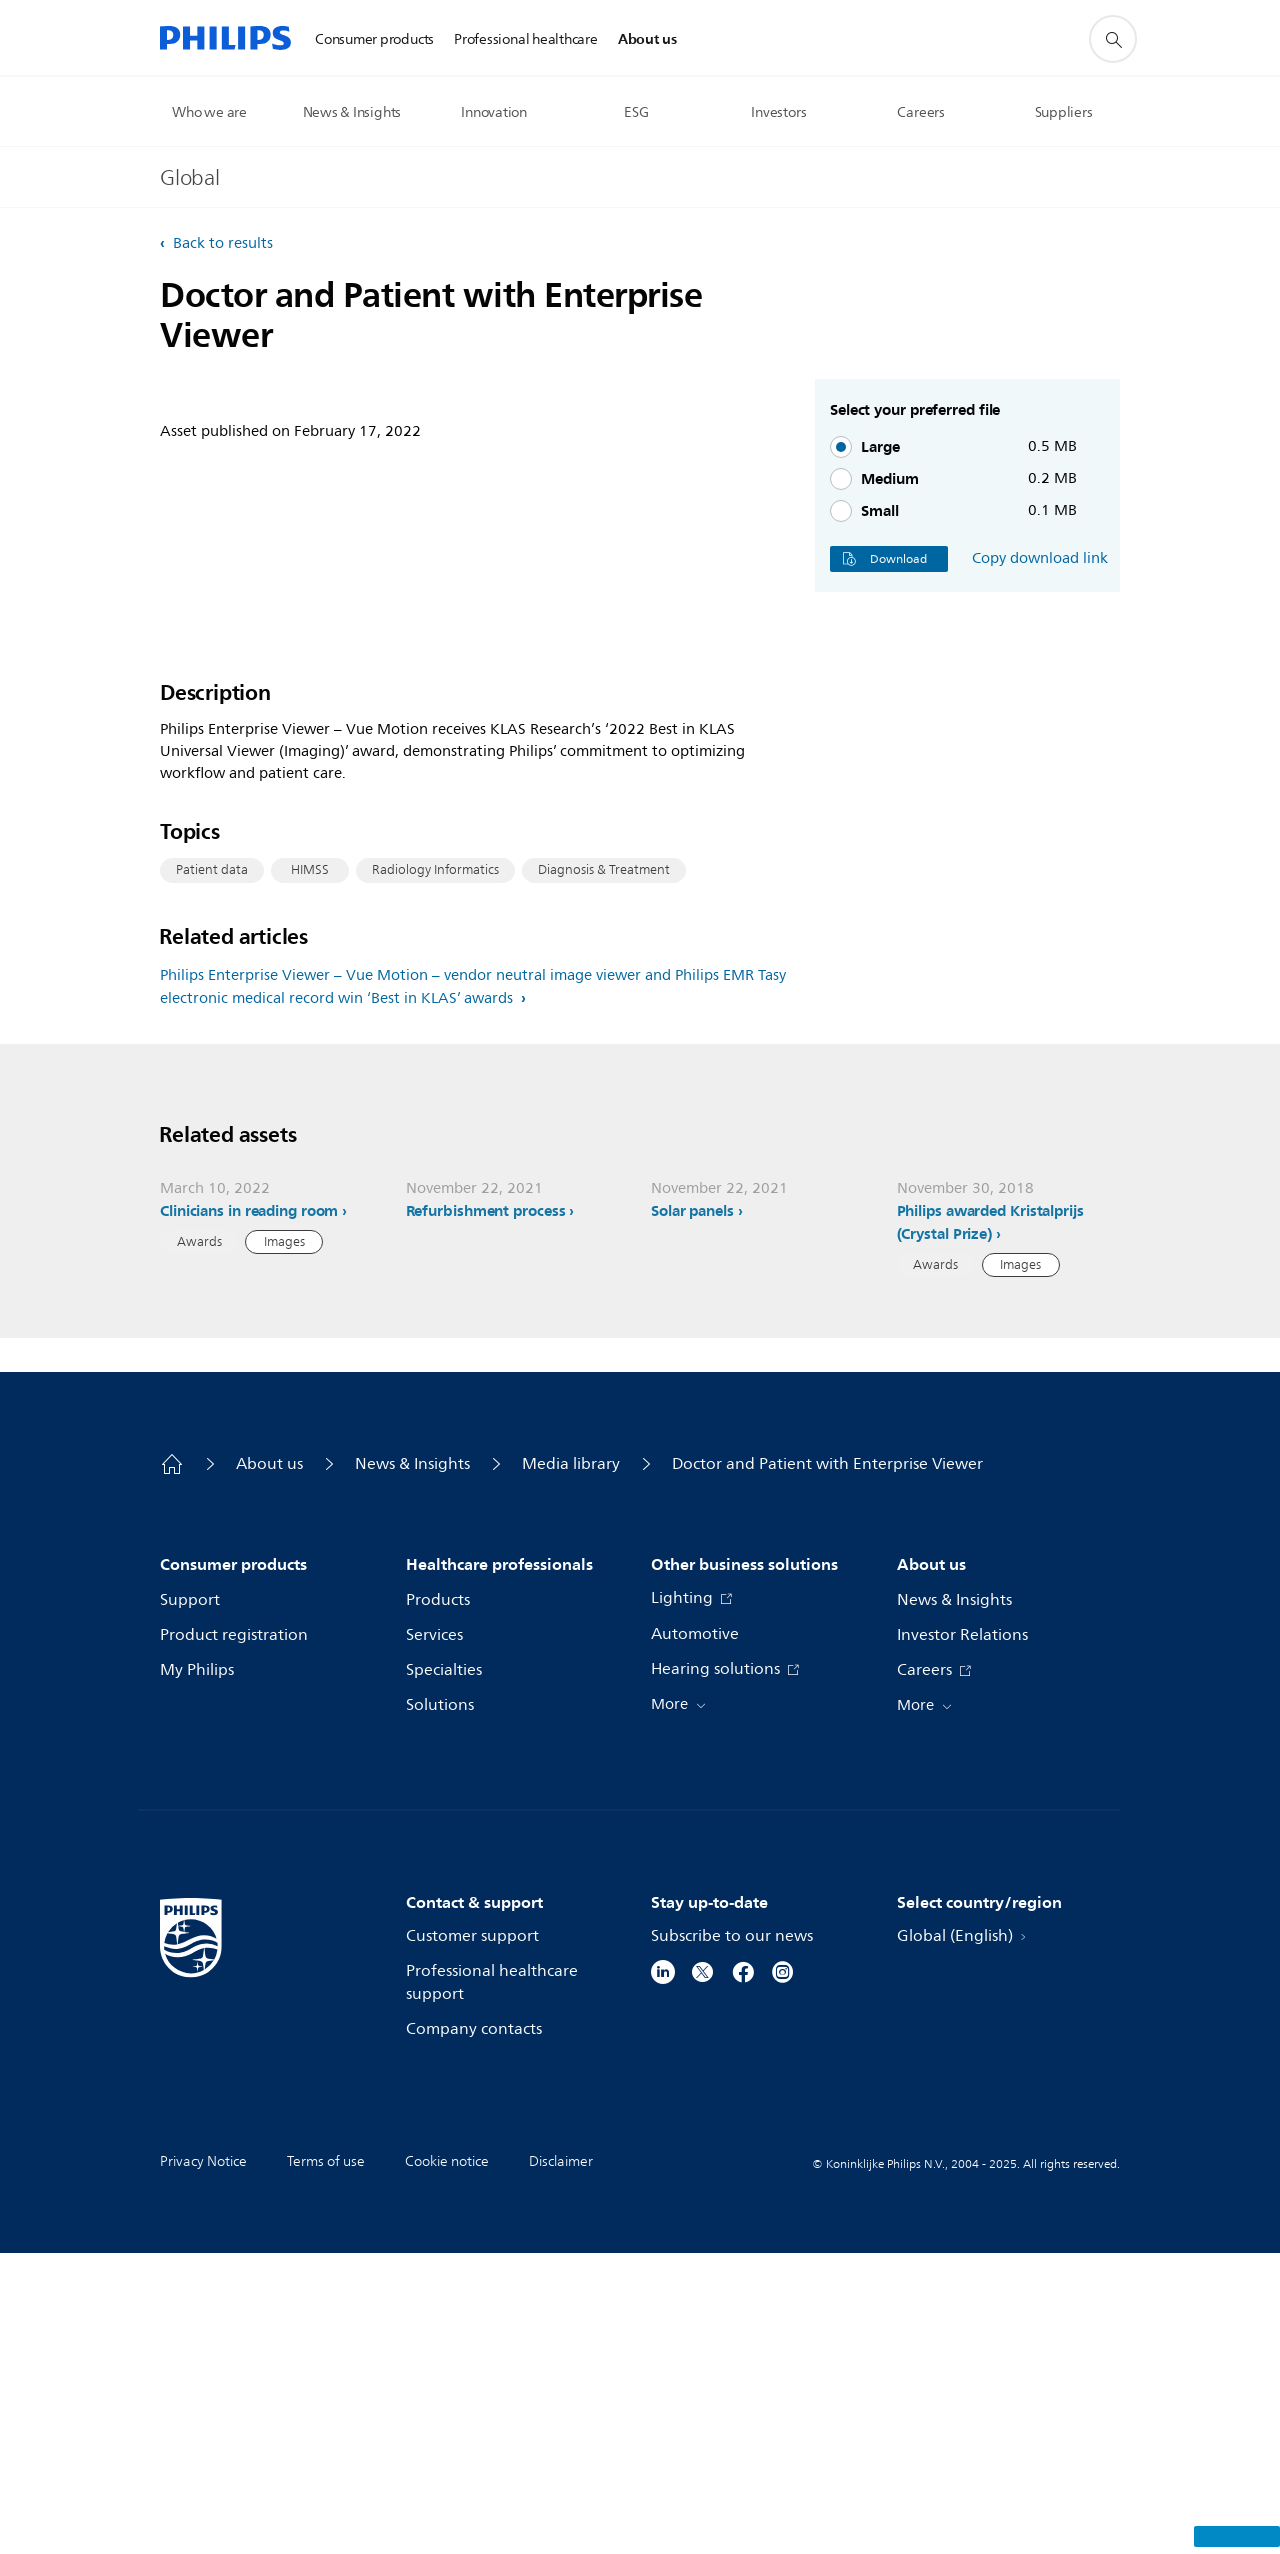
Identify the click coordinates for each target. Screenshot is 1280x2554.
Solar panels (692, 1511)
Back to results (221, 243)
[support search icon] (1113, 39)
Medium (890, 479)
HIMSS (310, 1067)
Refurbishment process (486, 1511)
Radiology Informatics (435, 1067)
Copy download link (1040, 559)
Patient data (212, 1067)
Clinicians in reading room (249, 1511)
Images (284, 1542)
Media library (571, 1765)
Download (889, 559)
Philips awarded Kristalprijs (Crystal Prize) (990, 1522)
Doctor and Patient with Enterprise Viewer (827, 1765)
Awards (199, 1542)
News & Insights (412, 1765)
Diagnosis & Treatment (604, 1067)
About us (269, 1765)
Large (880, 447)
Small (880, 511)
